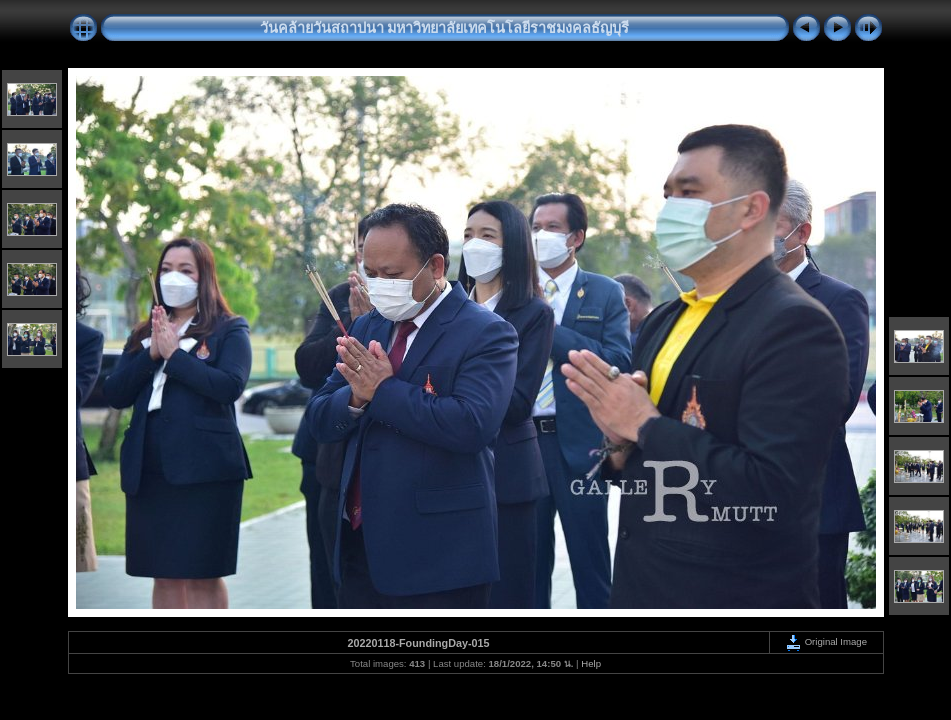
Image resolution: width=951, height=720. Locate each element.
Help (591, 663)
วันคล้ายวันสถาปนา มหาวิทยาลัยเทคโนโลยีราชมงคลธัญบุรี (445, 28)
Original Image (826, 641)
